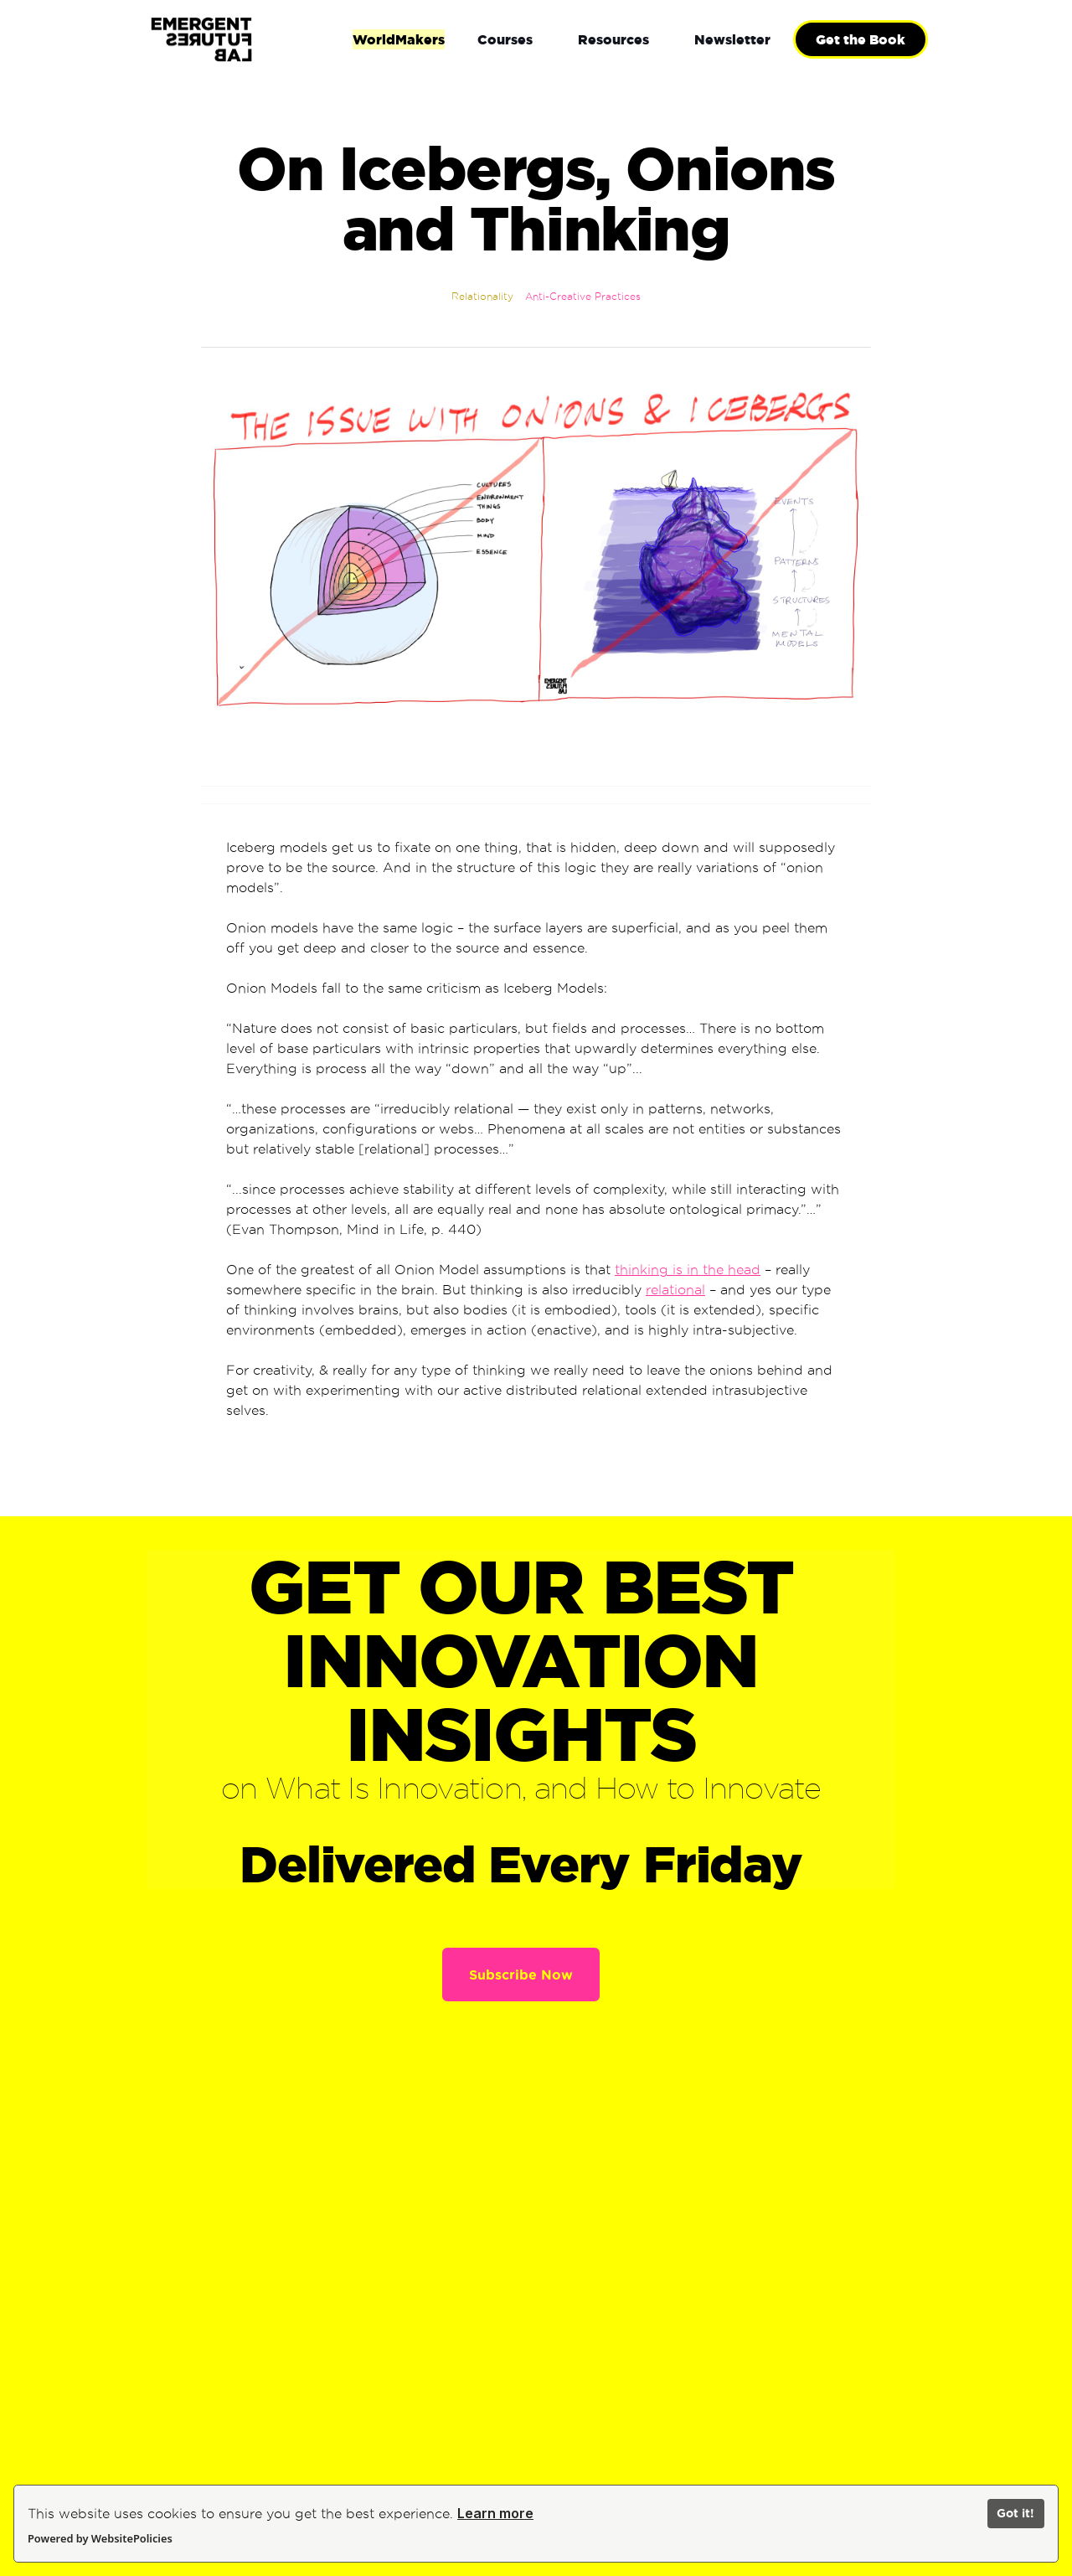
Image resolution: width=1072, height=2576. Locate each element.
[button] (505, 39)
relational (675, 1290)
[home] (256, 40)
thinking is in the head (687, 1269)
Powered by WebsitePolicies (100, 2538)
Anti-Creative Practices (583, 296)
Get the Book (860, 39)
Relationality (482, 296)
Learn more (495, 2513)
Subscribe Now (521, 1974)
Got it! (1015, 2513)
